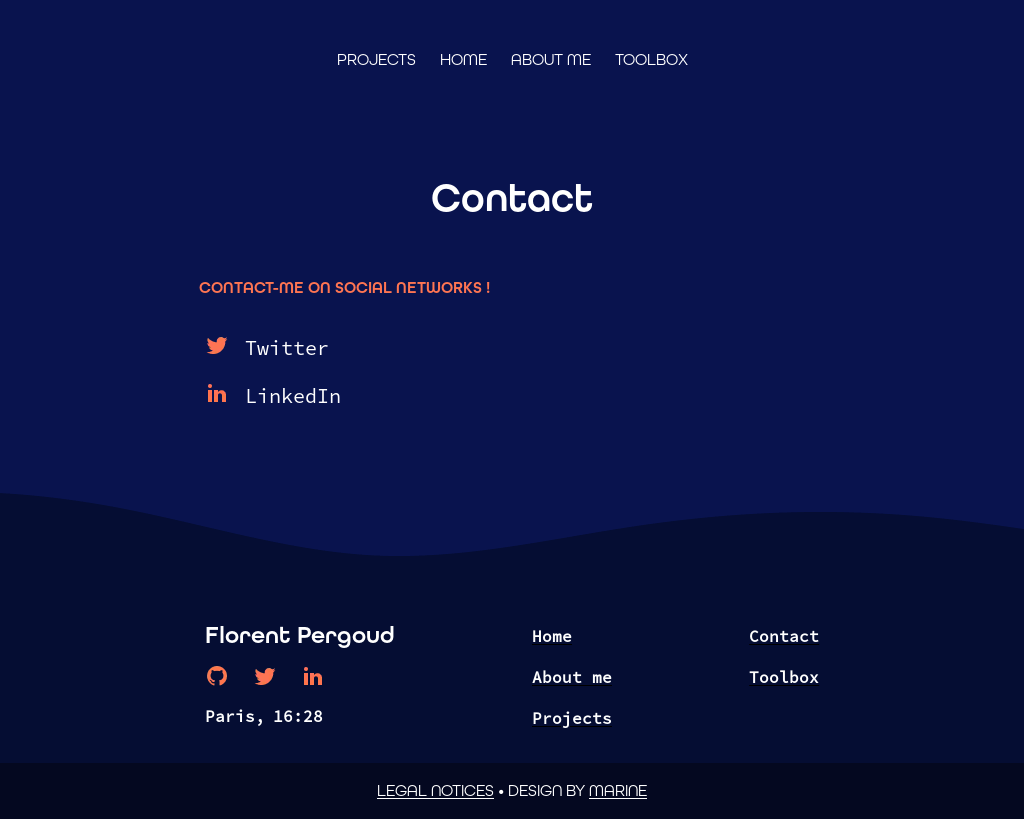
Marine (618, 790)
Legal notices (435, 790)
